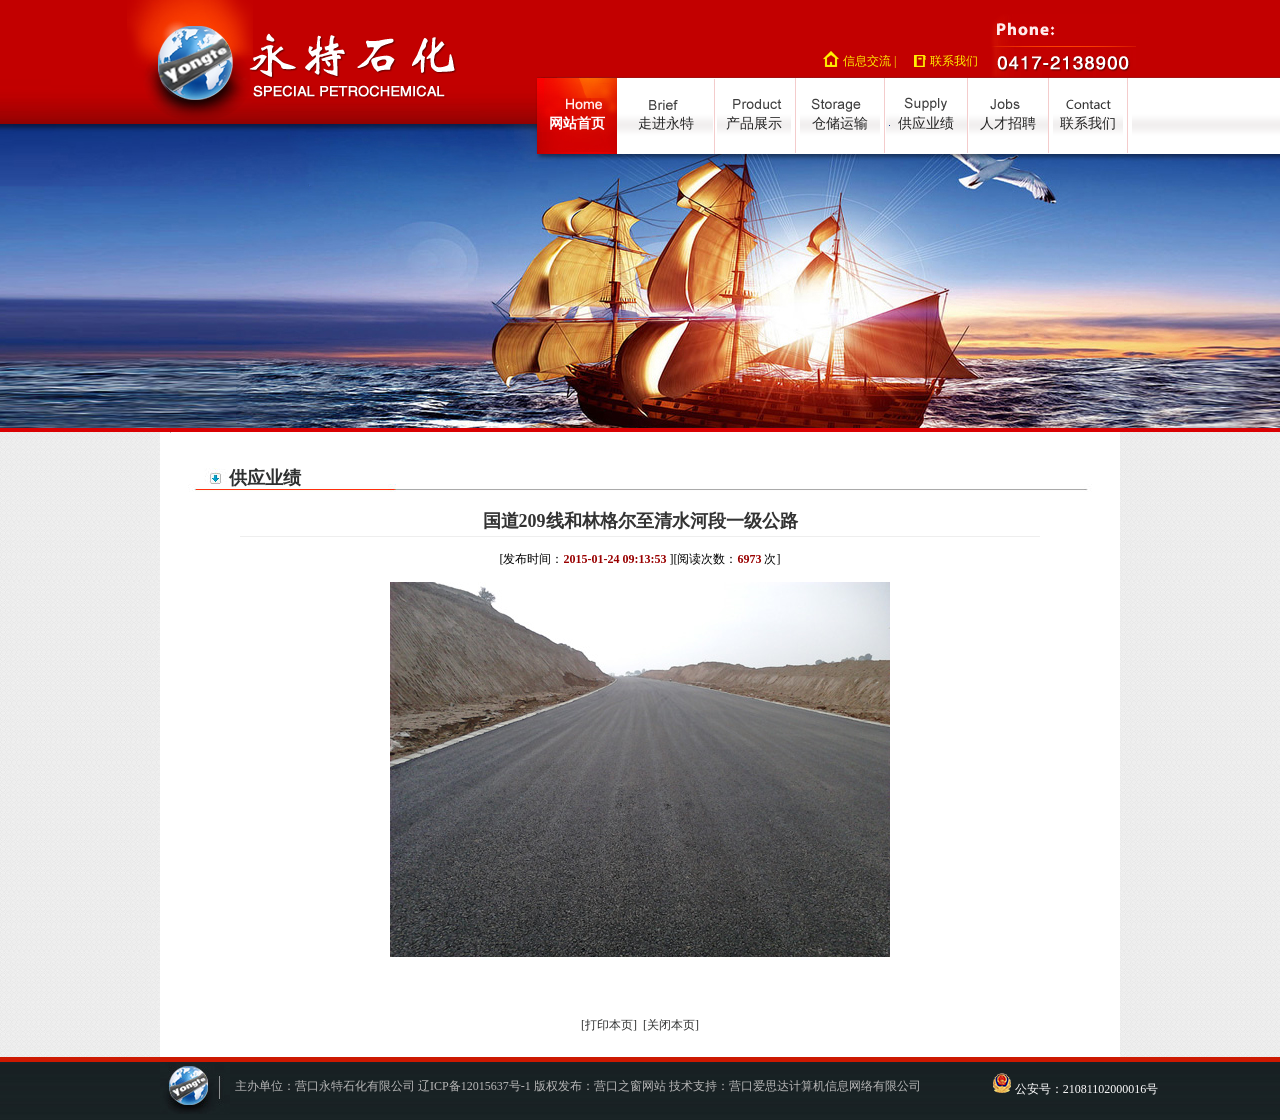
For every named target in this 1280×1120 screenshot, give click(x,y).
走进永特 (666, 123)
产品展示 (754, 123)
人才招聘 (1008, 123)
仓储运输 (840, 123)
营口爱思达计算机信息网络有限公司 (825, 1086)
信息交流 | (869, 61)
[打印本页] (609, 1025)
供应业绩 (926, 123)
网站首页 (577, 123)
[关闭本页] (671, 1025)
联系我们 (954, 61)
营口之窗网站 (630, 1086)
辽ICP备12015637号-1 (474, 1086)
